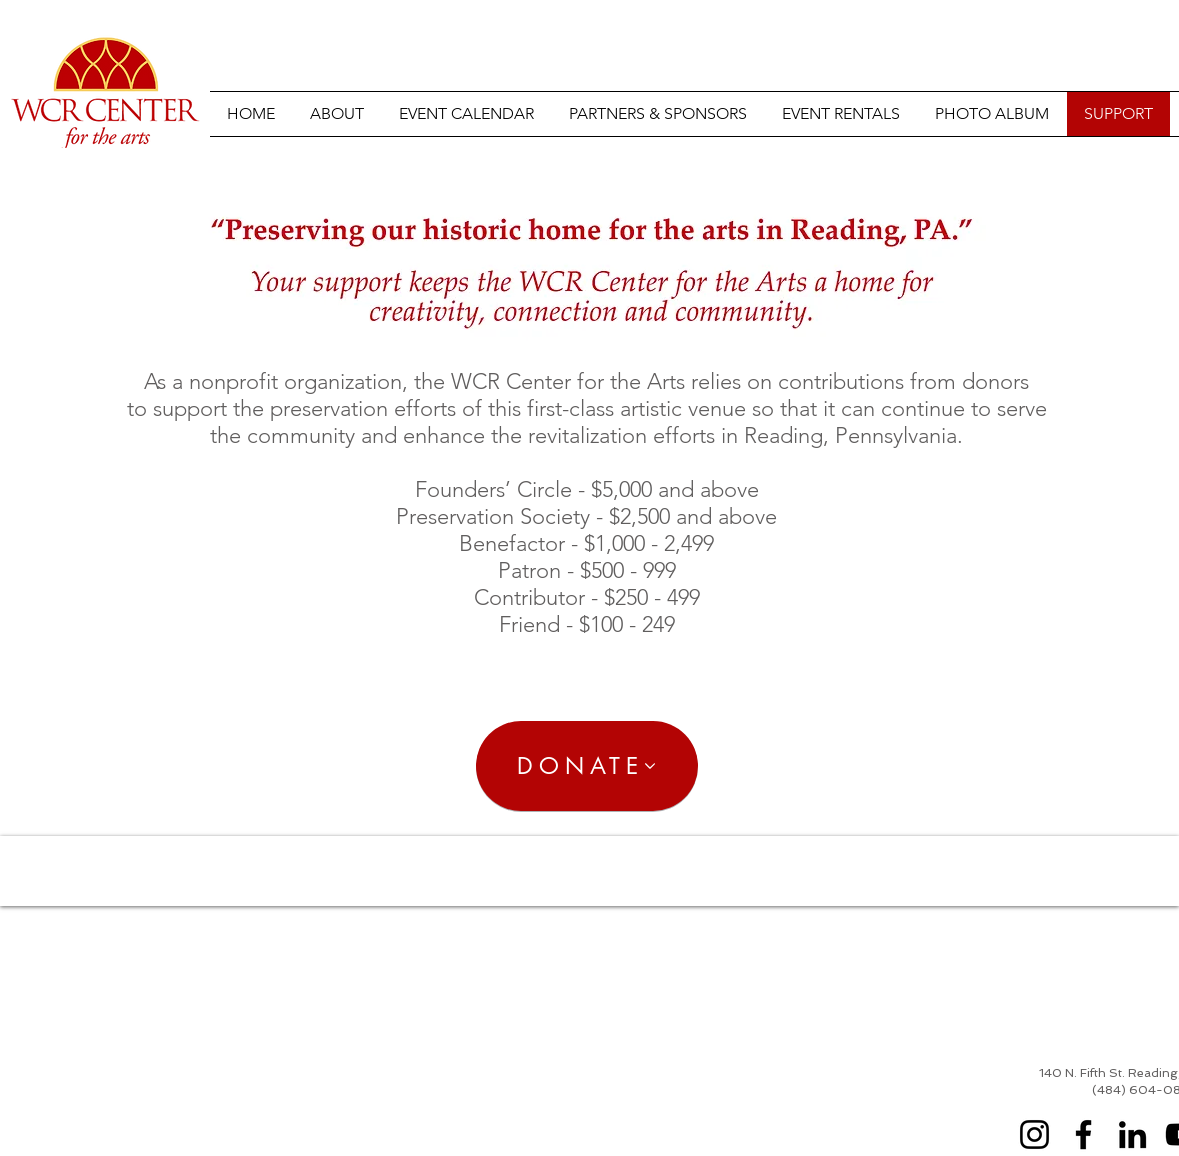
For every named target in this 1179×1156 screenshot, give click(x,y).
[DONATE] (587, 766)
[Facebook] (1083, 1134)
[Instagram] (1034, 1134)
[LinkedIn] (1132, 1134)
